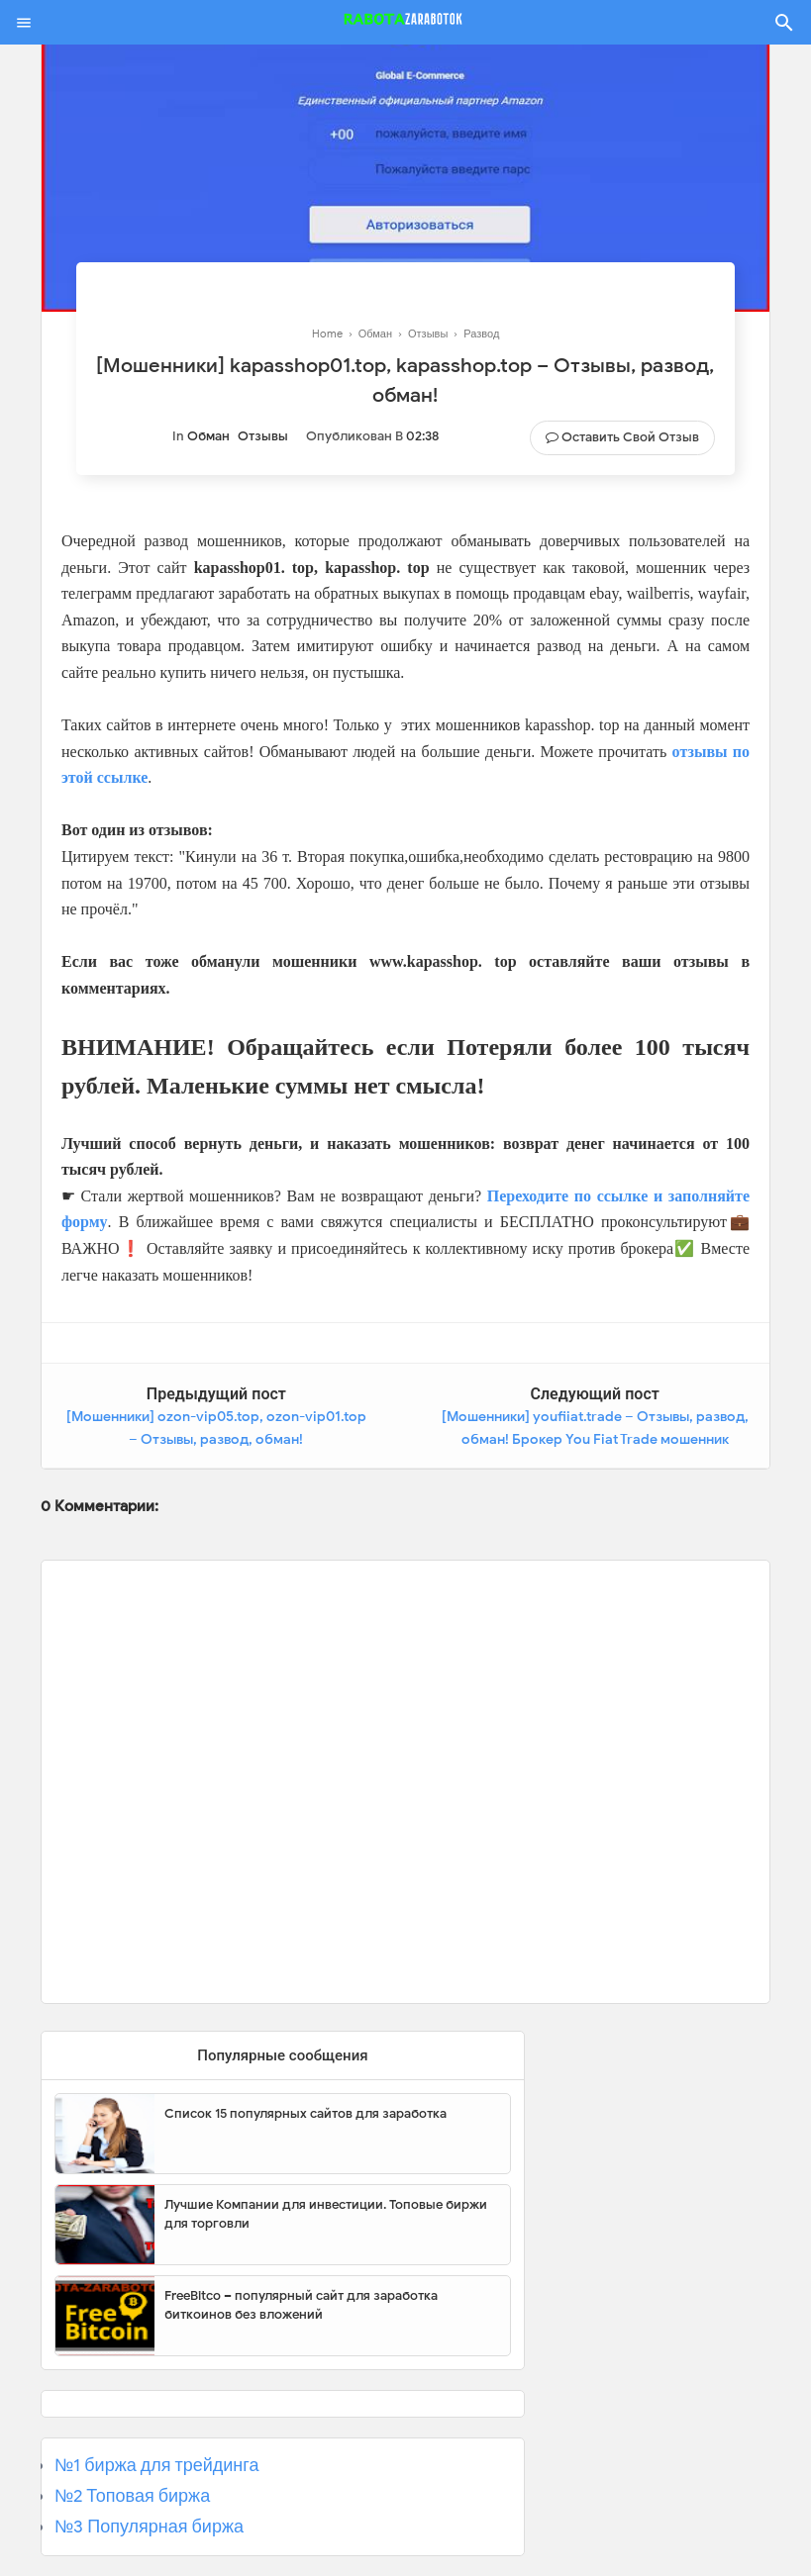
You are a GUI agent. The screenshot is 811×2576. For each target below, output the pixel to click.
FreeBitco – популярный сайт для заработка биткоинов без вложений (301, 2305)
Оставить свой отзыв (630, 437)
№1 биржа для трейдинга (156, 2465)
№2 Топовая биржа (132, 2496)
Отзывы (263, 436)
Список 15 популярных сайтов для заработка (305, 2113)
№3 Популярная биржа (149, 2526)
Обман (208, 436)
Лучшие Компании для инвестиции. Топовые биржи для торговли (325, 2214)
